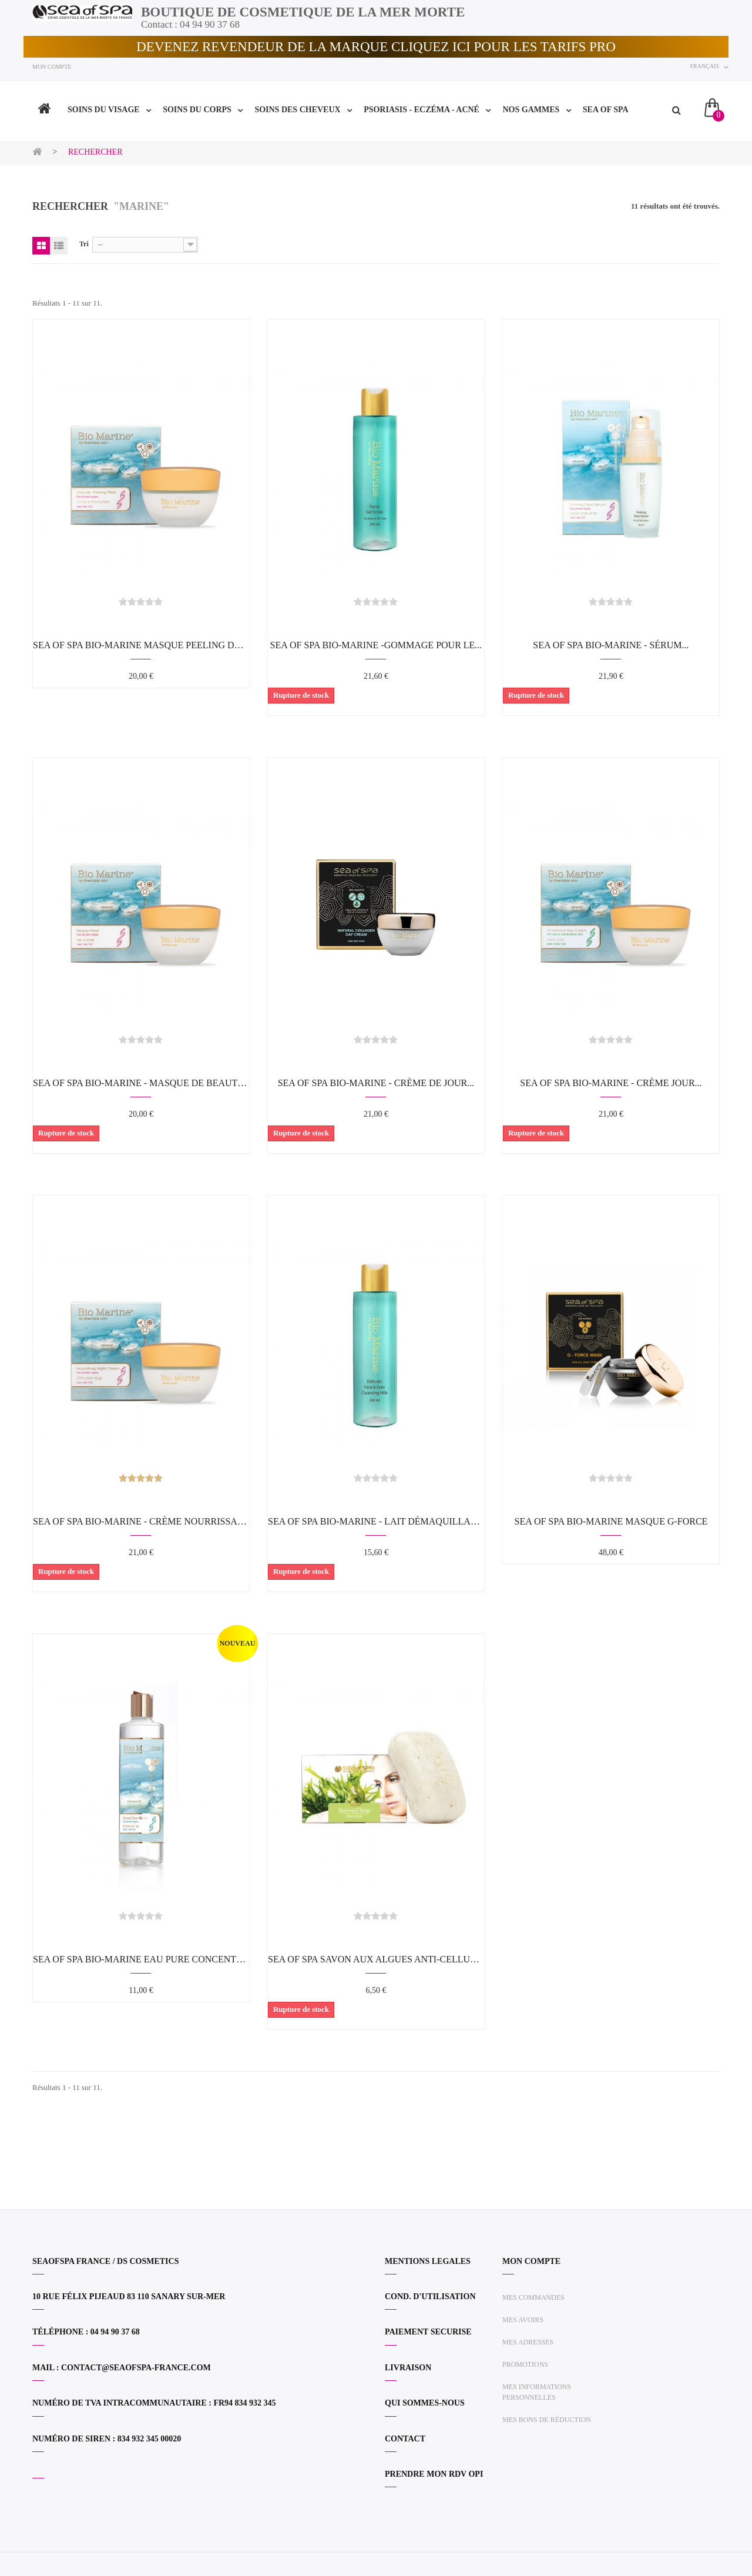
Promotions (525, 2364)
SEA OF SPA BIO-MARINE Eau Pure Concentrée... (141, 1959)
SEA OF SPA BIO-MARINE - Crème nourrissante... (141, 1521)
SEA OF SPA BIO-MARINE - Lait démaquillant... (376, 1521)
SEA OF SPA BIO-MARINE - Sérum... (611, 645)
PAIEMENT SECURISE (428, 2331)
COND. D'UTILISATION (430, 2296)
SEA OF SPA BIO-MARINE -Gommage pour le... (376, 645)
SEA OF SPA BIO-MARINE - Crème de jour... (376, 1083)
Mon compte (51, 66)
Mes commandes (533, 2297)
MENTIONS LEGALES (428, 2261)
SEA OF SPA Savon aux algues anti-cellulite (376, 1959)
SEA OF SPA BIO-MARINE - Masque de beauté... (141, 1083)
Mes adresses (527, 2342)
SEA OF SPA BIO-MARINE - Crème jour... (610, 1083)
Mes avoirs (522, 2320)
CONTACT (405, 2438)
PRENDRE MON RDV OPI (434, 2474)
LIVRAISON (408, 2367)
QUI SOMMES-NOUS (425, 2403)
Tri (84, 244)
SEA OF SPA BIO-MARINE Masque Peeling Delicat (141, 645)
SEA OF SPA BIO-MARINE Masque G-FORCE (611, 1521)
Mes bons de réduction (546, 2420)
